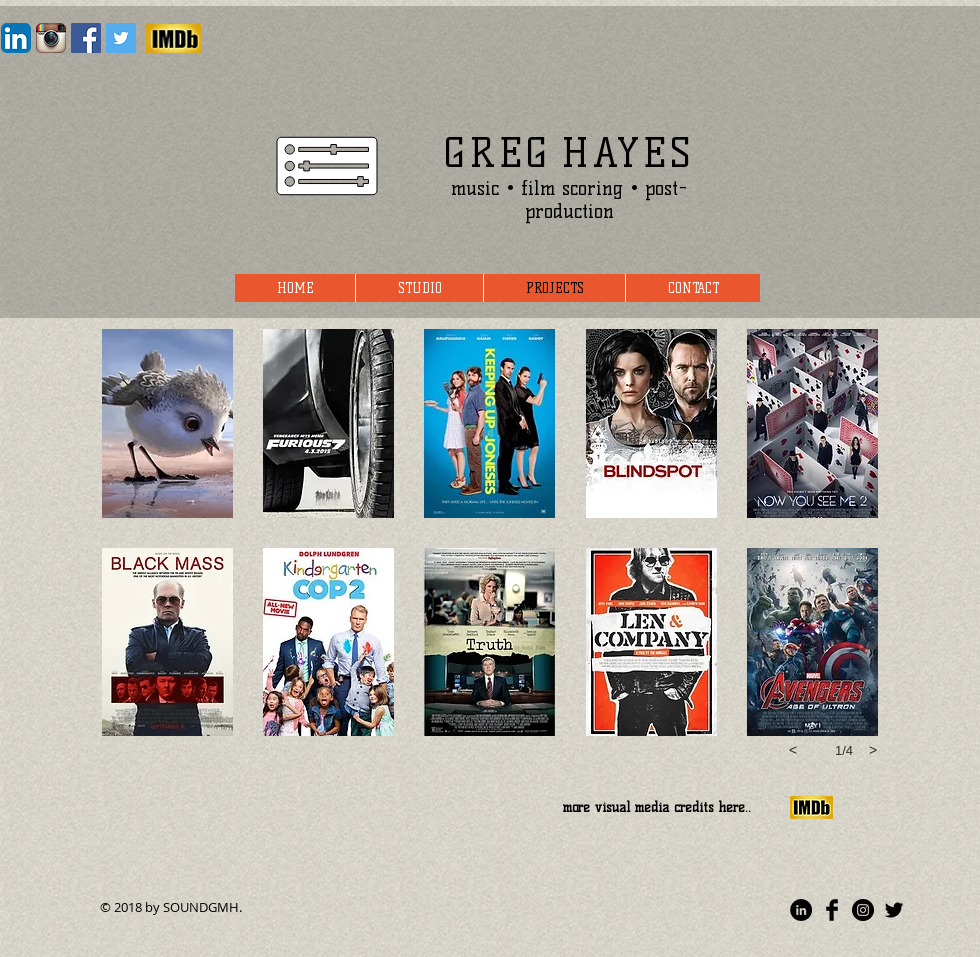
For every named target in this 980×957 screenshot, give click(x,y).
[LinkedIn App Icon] (16, 38)
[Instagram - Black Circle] (863, 910)
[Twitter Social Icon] (121, 38)
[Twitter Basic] (894, 910)
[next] (873, 750)
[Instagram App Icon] (51, 38)
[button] (167, 423)
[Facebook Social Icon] (86, 38)
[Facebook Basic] (832, 910)
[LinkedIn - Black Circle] (801, 910)
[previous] (793, 750)
